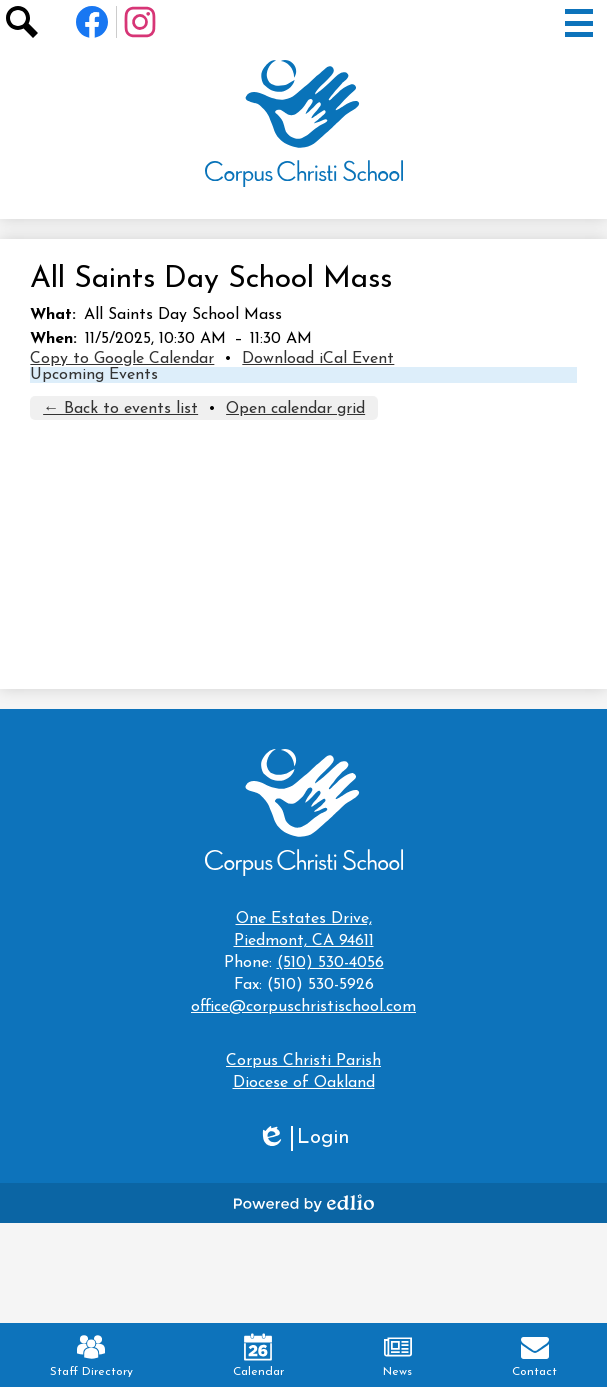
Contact (534, 1355)
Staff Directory (91, 1355)
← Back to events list (120, 409)
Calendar (258, 1355)
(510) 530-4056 (330, 963)
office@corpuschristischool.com (303, 1007)
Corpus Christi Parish (303, 1061)
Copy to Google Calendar (122, 359)
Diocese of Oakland (304, 1083)
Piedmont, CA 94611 (303, 928)
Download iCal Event (318, 359)
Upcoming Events (94, 375)
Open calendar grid (295, 409)
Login (303, 1138)
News (397, 1355)
